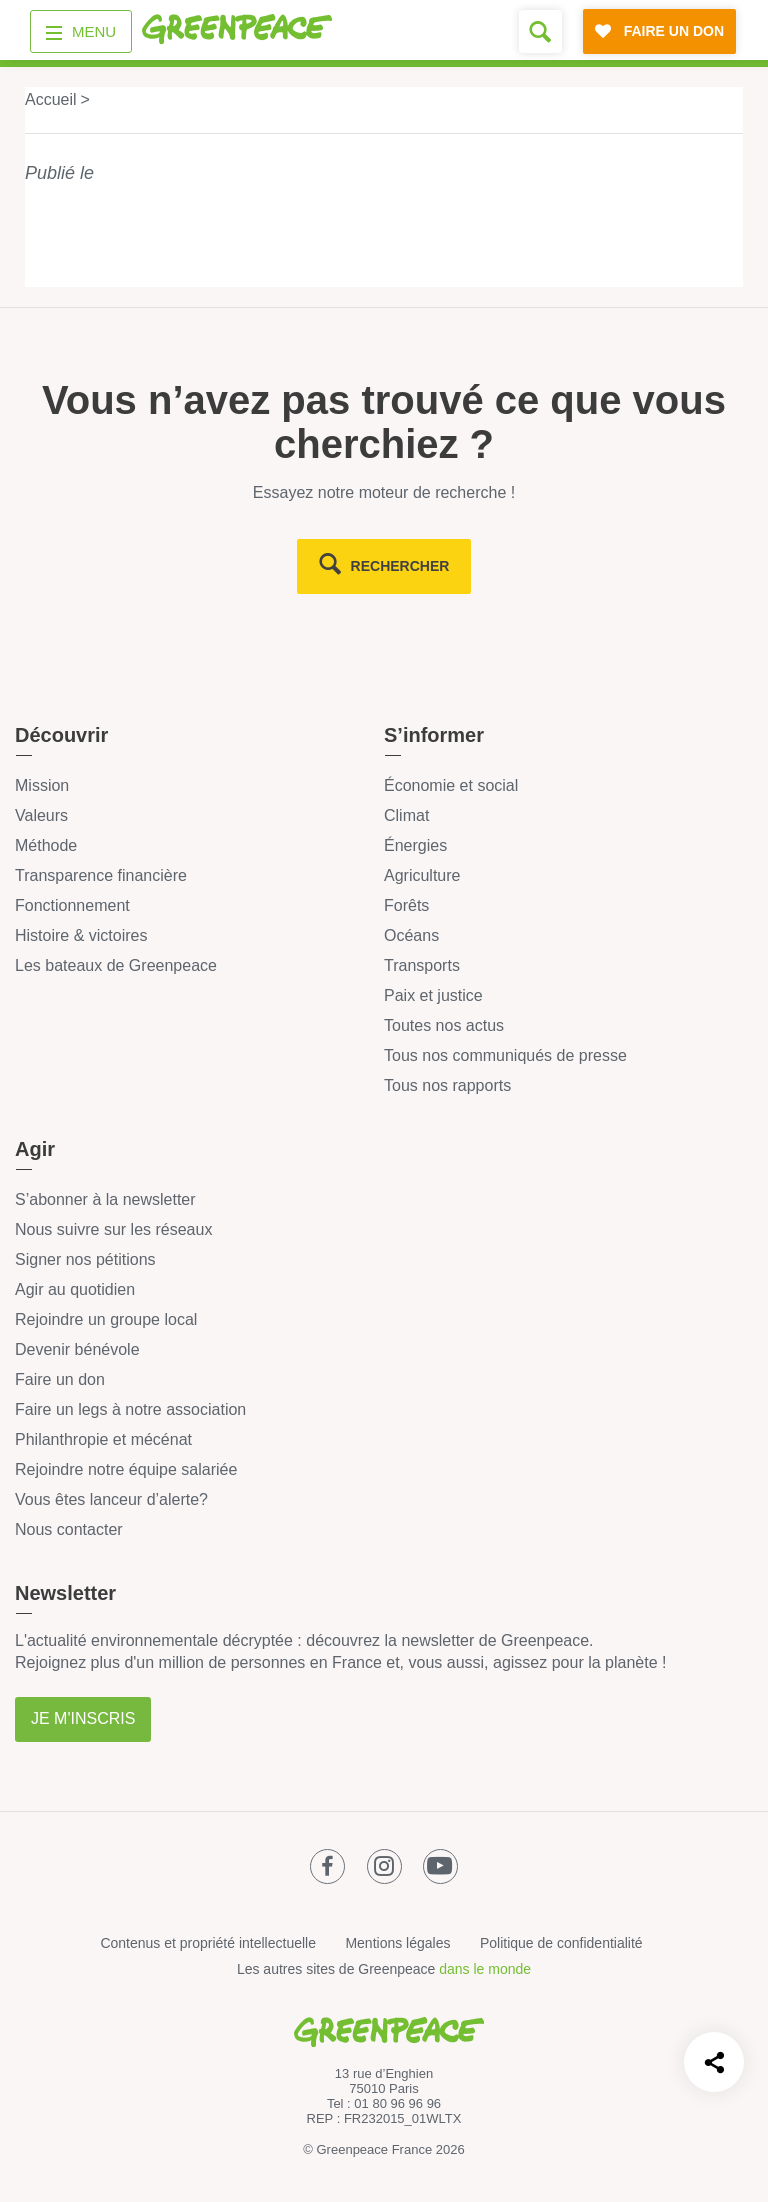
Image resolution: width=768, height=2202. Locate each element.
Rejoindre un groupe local (106, 1319)
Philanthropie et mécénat (103, 1439)
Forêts (406, 905)
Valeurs (41, 815)
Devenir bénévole (77, 1349)
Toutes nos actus (444, 1025)
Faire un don (60, 1379)
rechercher (400, 566)
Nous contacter (69, 1529)
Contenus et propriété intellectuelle (208, 1943)
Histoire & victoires (81, 935)
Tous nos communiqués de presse (505, 1055)
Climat (406, 815)
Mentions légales (397, 1943)
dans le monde (485, 1969)
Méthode (46, 845)
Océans (411, 935)
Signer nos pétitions (85, 1259)
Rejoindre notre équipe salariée (126, 1469)
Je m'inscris (83, 1718)
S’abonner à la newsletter (105, 1199)
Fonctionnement (72, 905)
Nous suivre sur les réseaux (113, 1229)
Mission (42, 785)
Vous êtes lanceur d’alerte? (111, 1499)
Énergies (415, 845)
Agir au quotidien (75, 1289)
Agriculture (422, 875)
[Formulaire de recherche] (540, 31)
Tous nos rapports (447, 1085)
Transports (422, 965)
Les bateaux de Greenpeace (116, 965)
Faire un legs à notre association (130, 1409)
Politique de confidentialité (561, 1943)
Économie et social (451, 785)
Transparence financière (101, 875)
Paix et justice (433, 995)
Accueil (51, 99)
